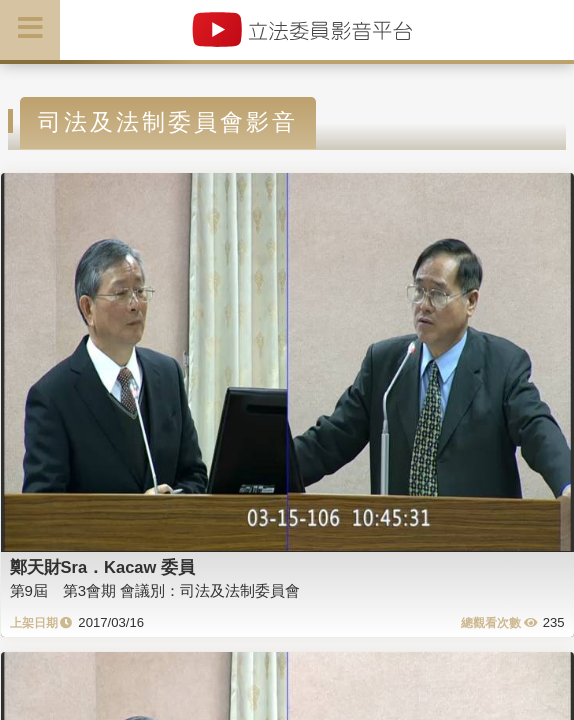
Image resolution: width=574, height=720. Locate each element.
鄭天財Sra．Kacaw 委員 (102, 567)
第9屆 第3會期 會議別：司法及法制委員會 (155, 590)
